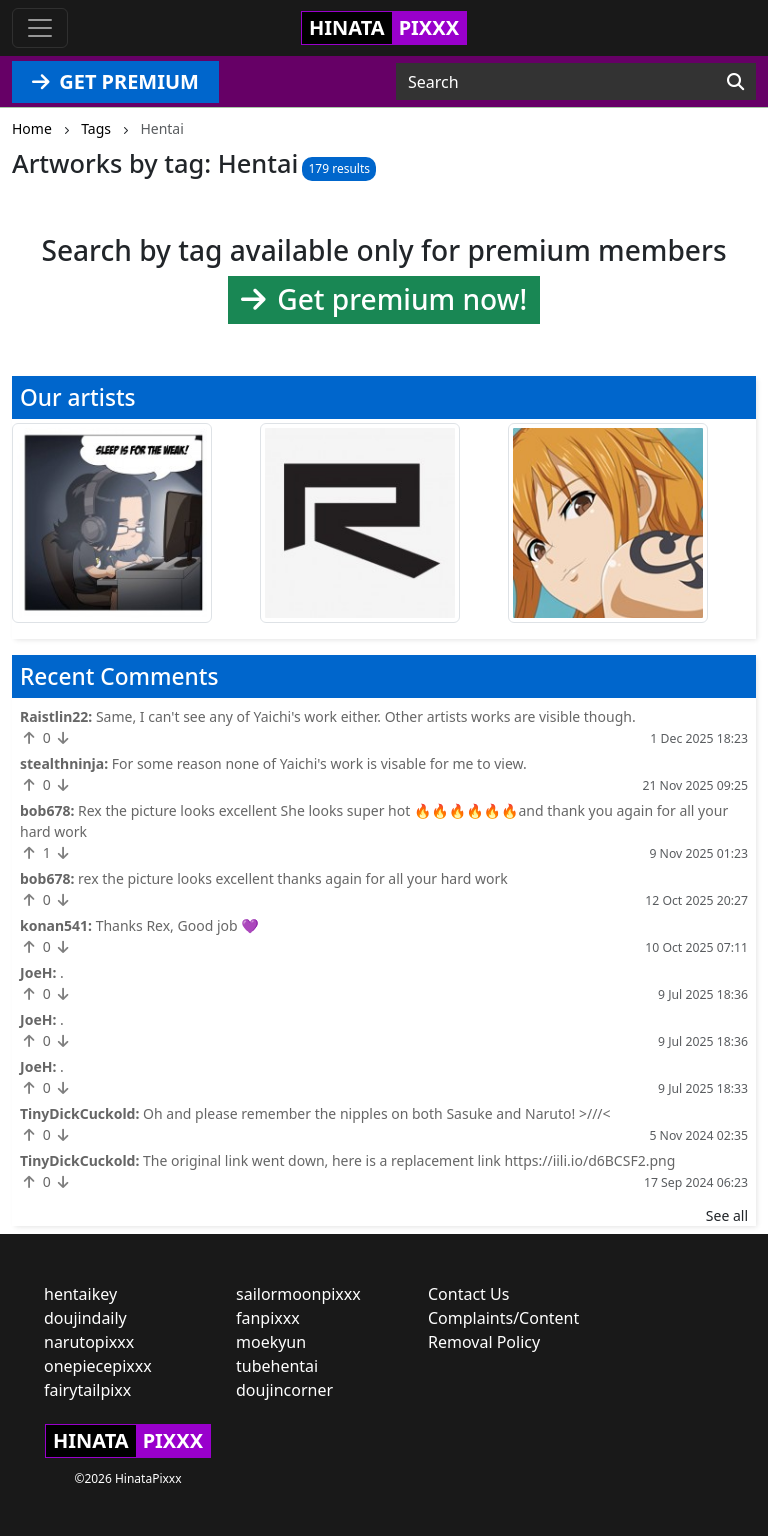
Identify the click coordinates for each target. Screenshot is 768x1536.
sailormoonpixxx (298, 1294)
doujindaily (85, 1318)
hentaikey (80, 1294)
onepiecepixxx (98, 1366)
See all (727, 1215)
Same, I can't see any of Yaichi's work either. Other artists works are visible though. (366, 716)
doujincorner (284, 1390)
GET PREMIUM (115, 81)
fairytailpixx (87, 1390)
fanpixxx (268, 1318)
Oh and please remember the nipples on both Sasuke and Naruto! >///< (377, 1113)
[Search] (735, 82)
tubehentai (277, 1366)
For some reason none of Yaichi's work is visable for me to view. (319, 763)
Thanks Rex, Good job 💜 (177, 925)
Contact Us (468, 1294)
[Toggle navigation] (40, 28)
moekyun (271, 1342)
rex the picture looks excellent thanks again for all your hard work (293, 878)
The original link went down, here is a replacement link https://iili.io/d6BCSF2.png (409, 1160)
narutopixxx (89, 1342)
